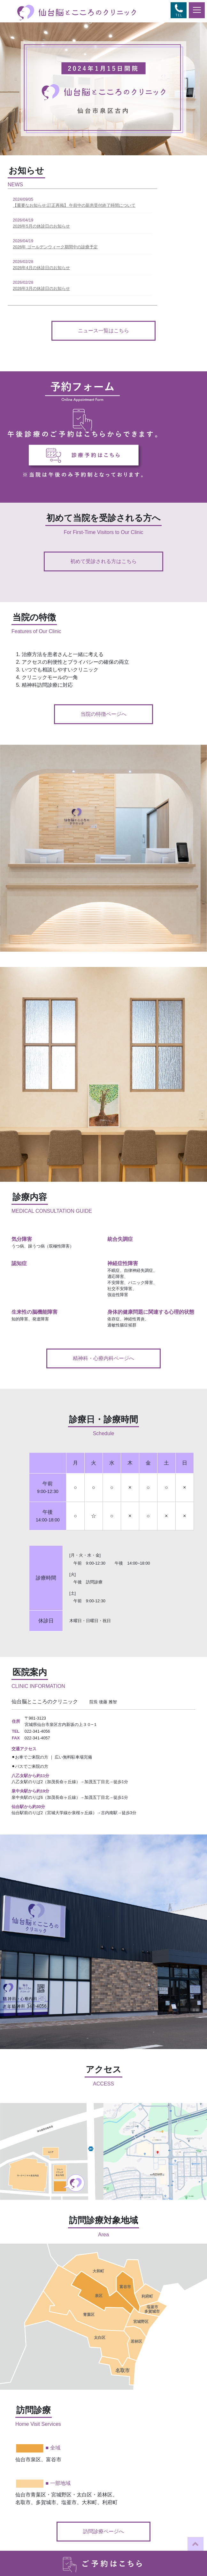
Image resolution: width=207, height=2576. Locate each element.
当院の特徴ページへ (103, 714)
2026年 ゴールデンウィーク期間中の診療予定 (55, 246)
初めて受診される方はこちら (103, 561)
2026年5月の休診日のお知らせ (41, 226)
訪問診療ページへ (103, 2531)
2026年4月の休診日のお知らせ (41, 267)
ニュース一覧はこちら (103, 330)
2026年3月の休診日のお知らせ (41, 288)
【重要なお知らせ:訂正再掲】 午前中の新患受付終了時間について (74, 205)
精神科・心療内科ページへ (103, 1358)
